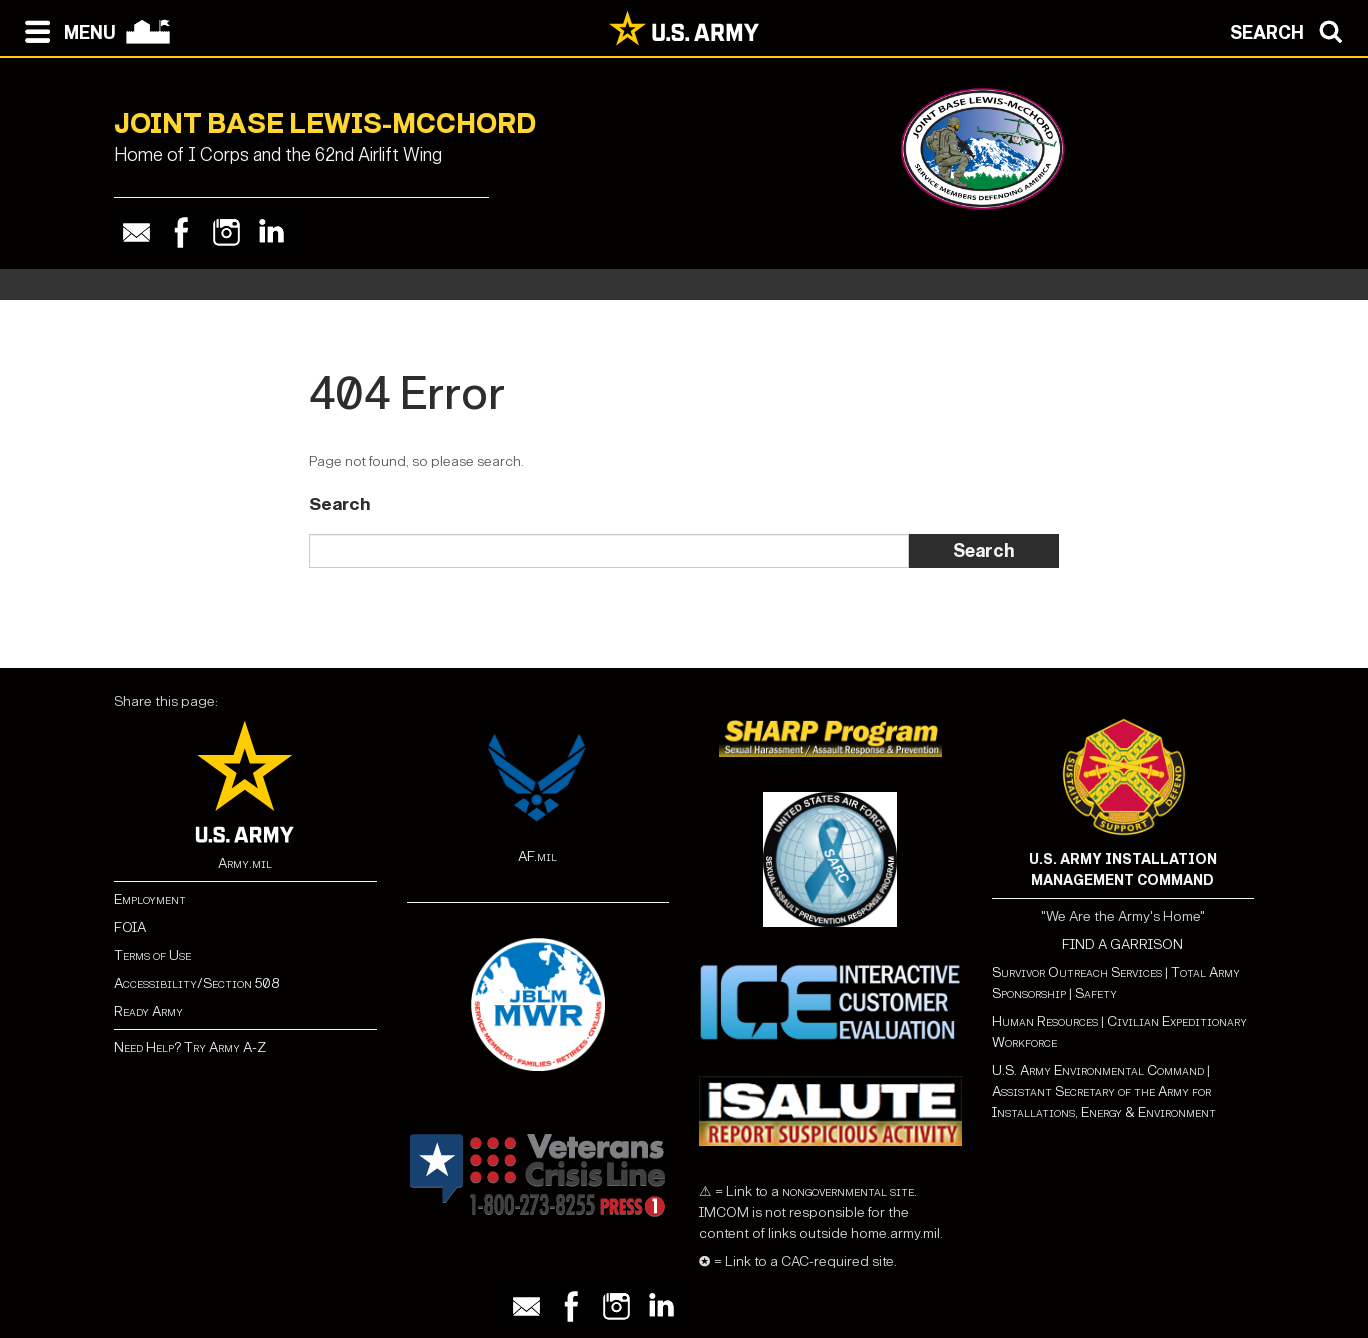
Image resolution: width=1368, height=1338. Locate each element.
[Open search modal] (1291, 30)
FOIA (130, 927)
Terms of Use (152, 955)
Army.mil (245, 863)
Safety (1096, 993)
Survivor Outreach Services (1077, 972)
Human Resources (1045, 1021)
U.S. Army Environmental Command (1098, 1070)
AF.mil (537, 856)
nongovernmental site (846, 1191)
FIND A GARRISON (1122, 944)
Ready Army (148, 1011)
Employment (150, 899)
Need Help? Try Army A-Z (190, 1047)
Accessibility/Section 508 (196, 983)
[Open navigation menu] (65, 30)
